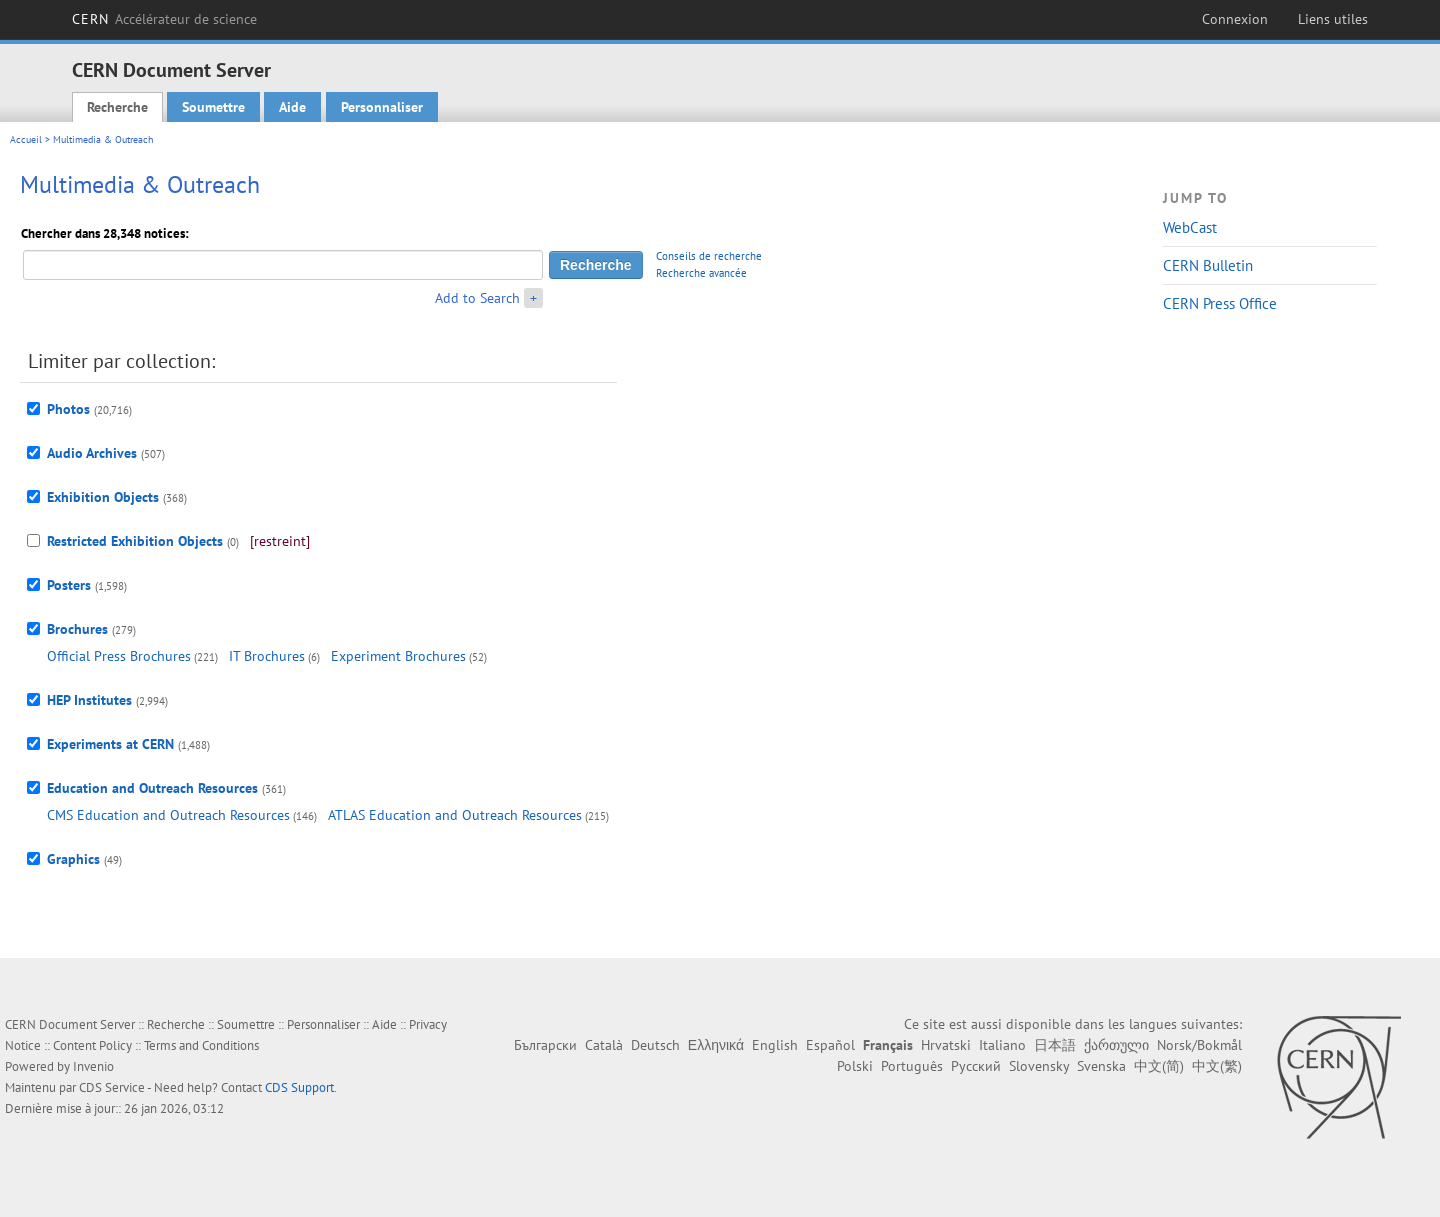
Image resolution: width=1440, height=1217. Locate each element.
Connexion (1235, 19)
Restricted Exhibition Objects (135, 541)
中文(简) (1159, 1066)
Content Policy (92, 1045)
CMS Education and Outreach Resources (168, 815)
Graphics (73, 859)
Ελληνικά (716, 1045)
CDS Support (299, 1087)
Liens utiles (1333, 19)
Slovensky (1039, 1066)
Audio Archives (92, 453)
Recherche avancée (701, 273)
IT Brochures (267, 656)
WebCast (1190, 227)
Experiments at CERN (110, 744)
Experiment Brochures (398, 656)
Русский (976, 1066)
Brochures (77, 629)
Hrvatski (946, 1045)
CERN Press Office (1220, 303)
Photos (68, 409)
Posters (69, 585)
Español (830, 1045)
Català (604, 1045)
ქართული (1116, 1045)
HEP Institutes (89, 700)
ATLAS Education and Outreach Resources (455, 815)
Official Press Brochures (119, 656)
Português (912, 1066)
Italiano (1002, 1045)
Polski (855, 1066)
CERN (164, 19)
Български (545, 1045)
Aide (292, 107)
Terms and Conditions (201, 1045)
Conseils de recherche (709, 256)
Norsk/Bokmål (1199, 1045)
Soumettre (213, 107)
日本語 (1055, 1045)
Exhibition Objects (103, 497)
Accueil (26, 139)
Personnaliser (382, 107)
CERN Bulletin (1208, 265)
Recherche (117, 107)
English (775, 1045)
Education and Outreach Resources (152, 788)
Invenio (93, 1066)
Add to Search (477, 298)
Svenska (1101, 1066)
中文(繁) (1217, 1066)
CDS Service (112, 1087)
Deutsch (655, 1045)
